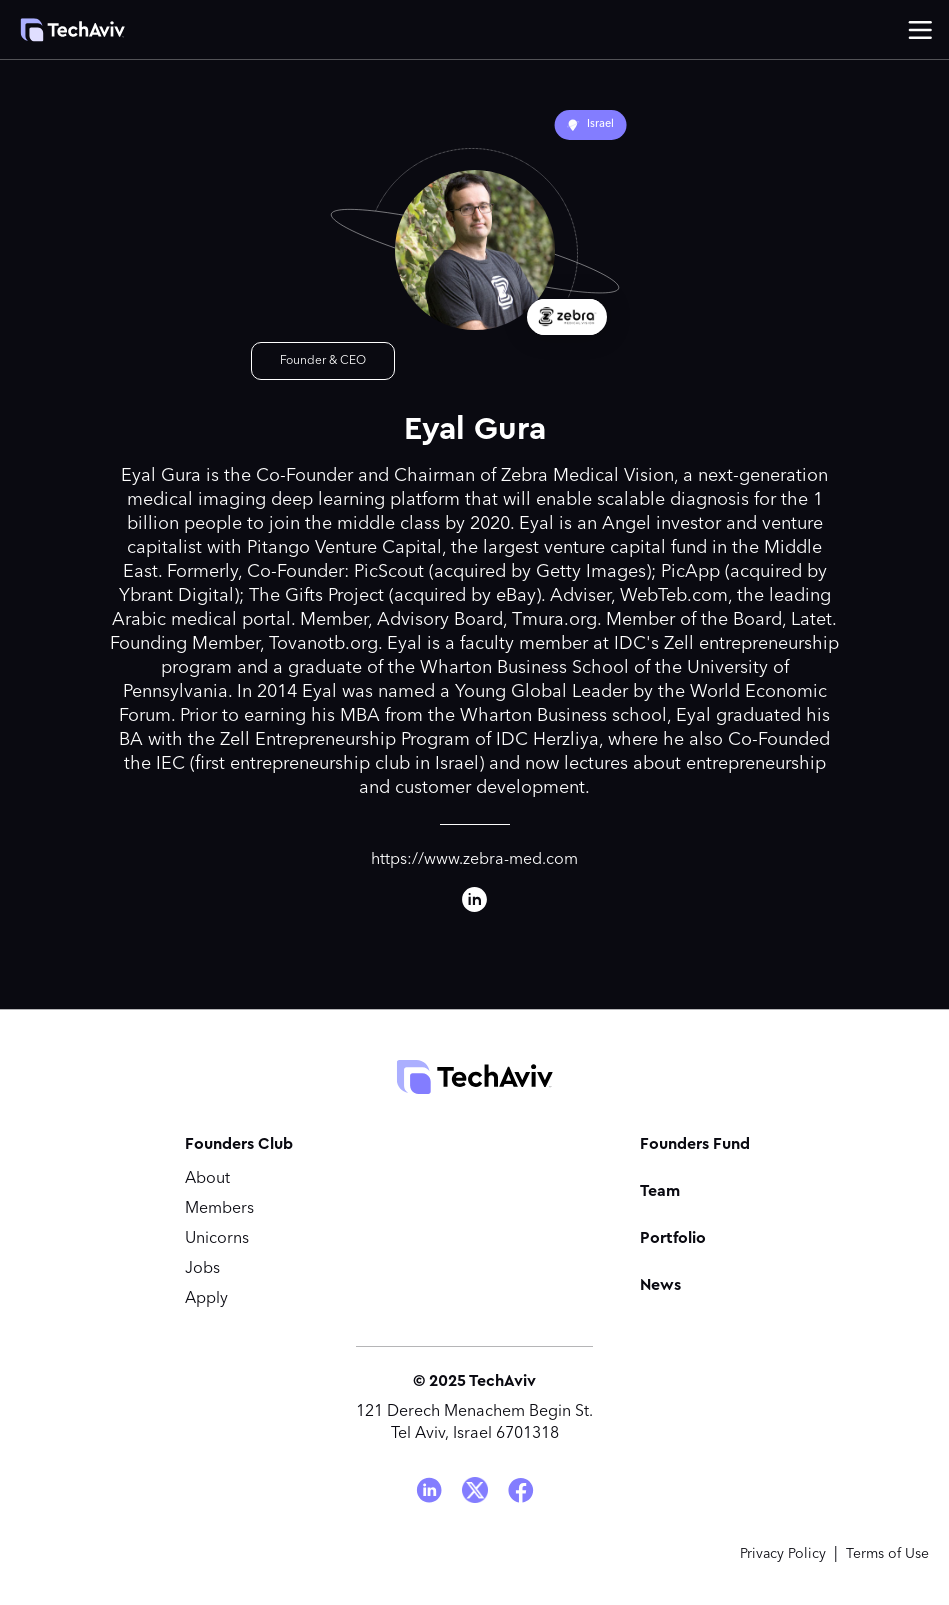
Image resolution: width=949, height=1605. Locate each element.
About (207, 1179)
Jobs (202, 1269)
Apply (206, 1299)
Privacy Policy (783, 1554)
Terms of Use (887, 1554)
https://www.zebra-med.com (474, 860)
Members (219, 1209)
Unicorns (217, 1239)
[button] (920, 30)
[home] (72, 30)
